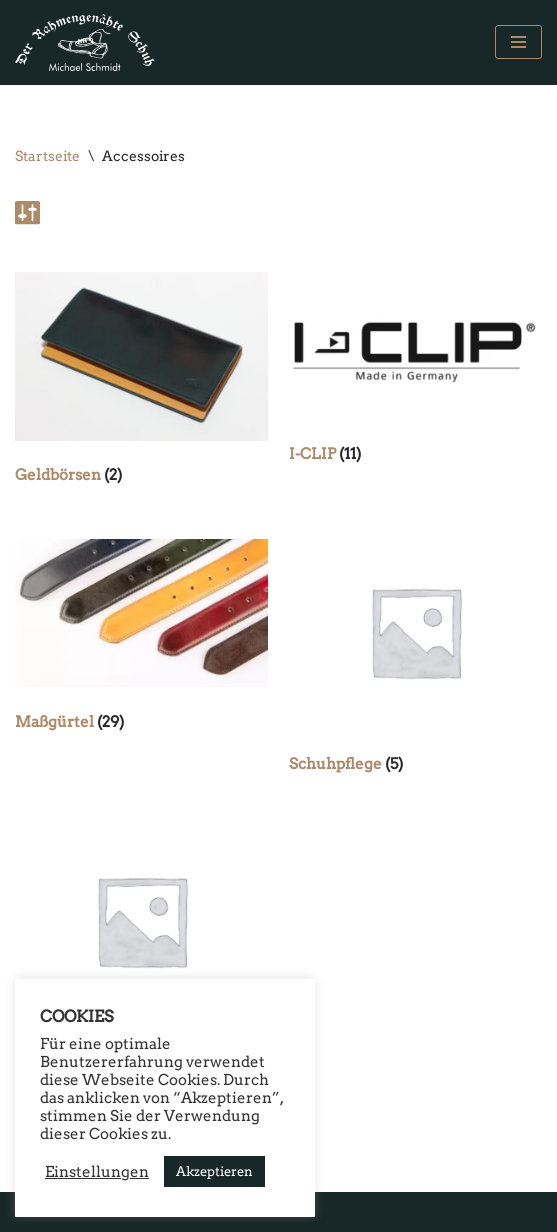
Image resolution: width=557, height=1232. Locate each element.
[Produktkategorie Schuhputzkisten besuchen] (141, 950)
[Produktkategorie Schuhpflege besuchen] (415, 661)
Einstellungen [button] (97, 1172)
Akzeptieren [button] (214, 1171)
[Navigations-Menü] (518, 42)
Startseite (47, 156)
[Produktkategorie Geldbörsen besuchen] (141, 383)
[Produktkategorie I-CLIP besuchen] (415, 373)
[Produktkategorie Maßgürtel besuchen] (141, 640)
